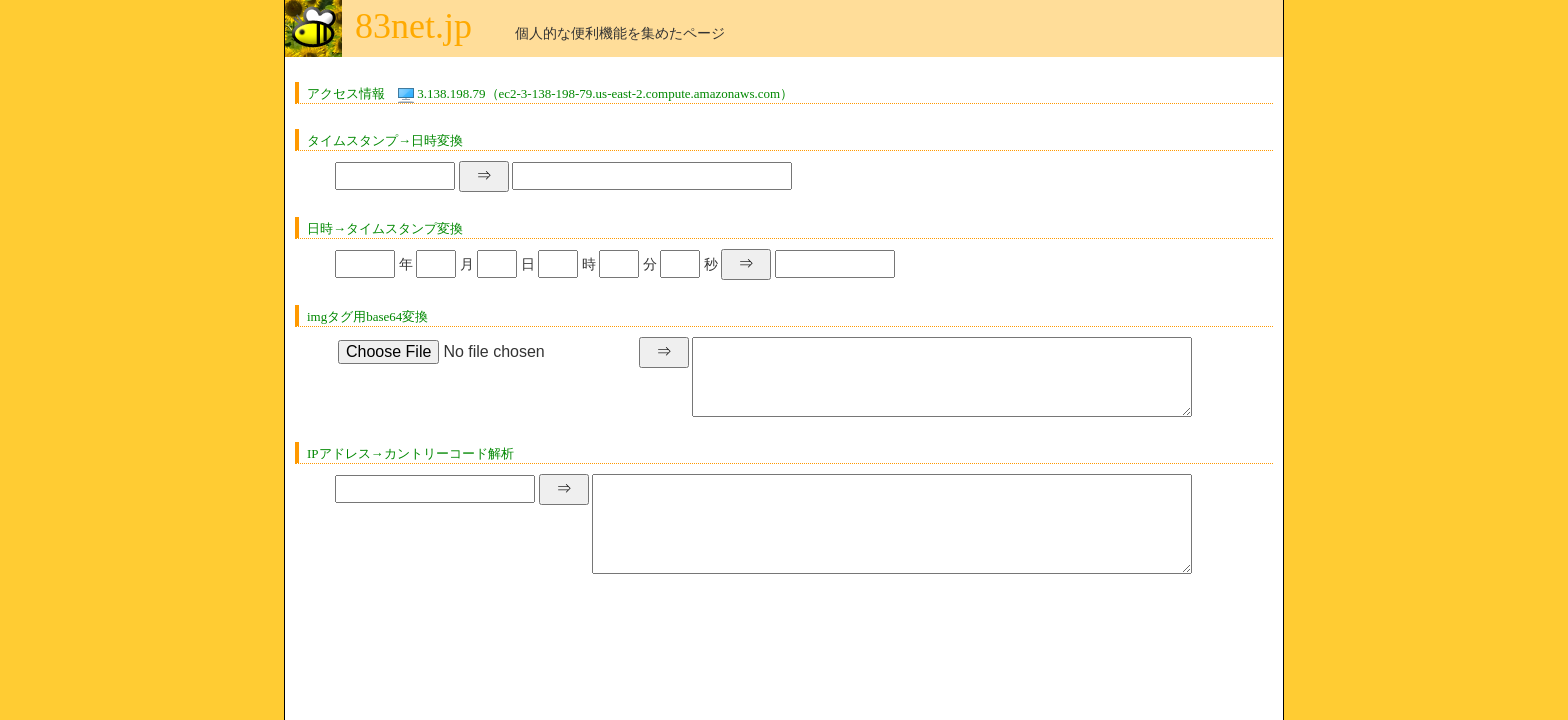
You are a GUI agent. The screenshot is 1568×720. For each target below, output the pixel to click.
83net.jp (413, 26)
